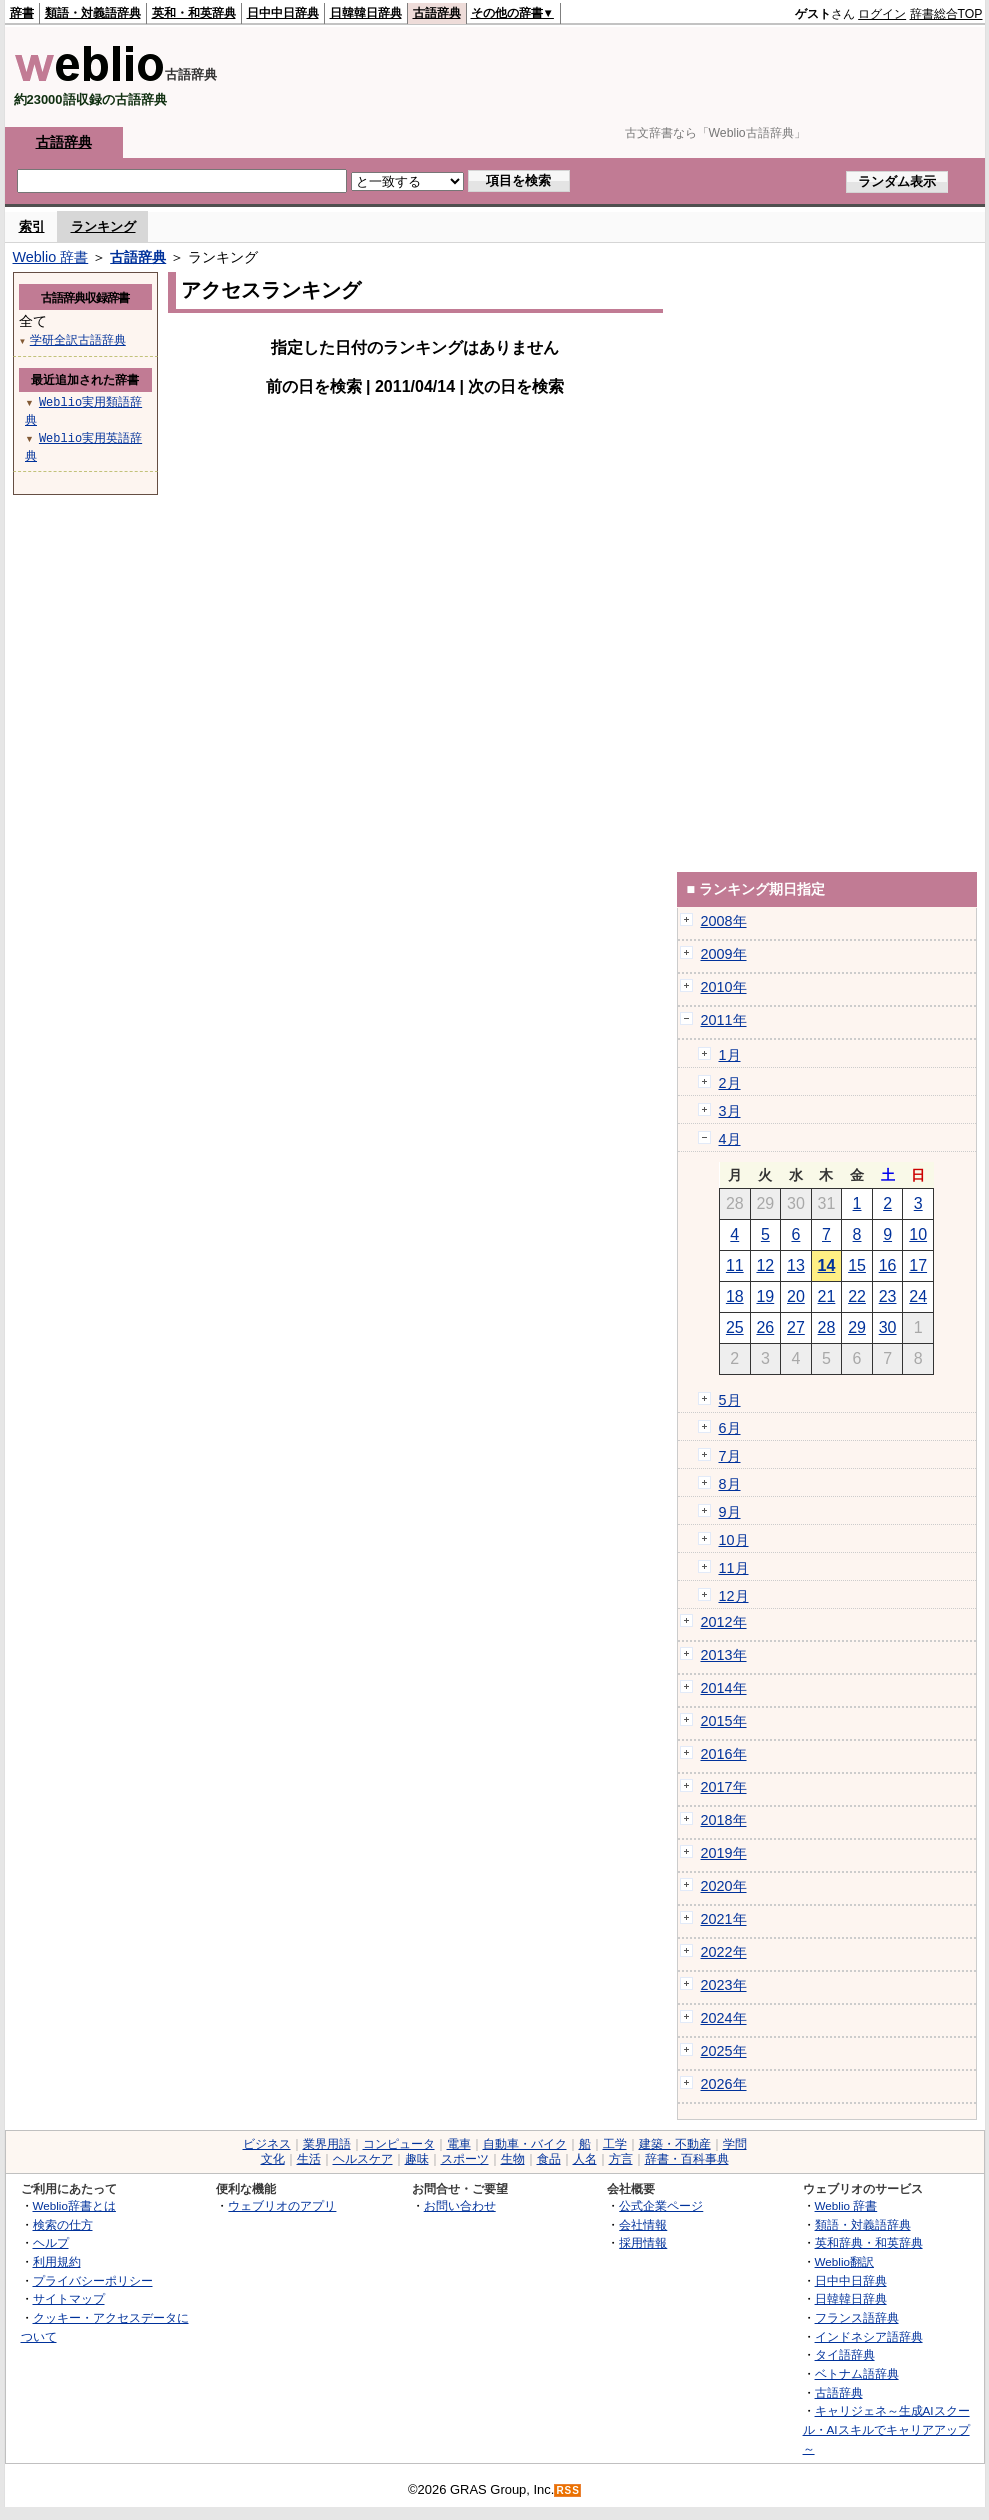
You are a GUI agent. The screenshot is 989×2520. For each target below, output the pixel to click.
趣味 (417, 2159)
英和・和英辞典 (194, 13)
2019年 (724, 1853)
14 (827, 1265)
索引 (32, 226)
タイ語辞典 (845, 2354)
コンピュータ (399, 2144)
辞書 (22, 13)
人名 (585, 2159)
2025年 (724, 2051)
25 (735, 1327)
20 (796, 1296)
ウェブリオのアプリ (282, 2205)
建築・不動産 (675, 2144)
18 (735, 1296)
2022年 (724, 1952)
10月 (734, 1540)
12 (765, 1265)
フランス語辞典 (857, 2317)
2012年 (724, 1622)
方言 (621, 2159)
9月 (730, 1512)
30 (888, 1327)
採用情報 (643, 2242)
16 (888, 1265)
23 (888, 1296)
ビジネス (267, 2144)
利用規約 (57, 2261)
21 (827, 1296)
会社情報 (643, 2224)
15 (857, 1265)
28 (827, 1327)
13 (796, 1265)
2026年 (724, 2084)
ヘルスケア (363, 2159)
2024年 (724, 2018)
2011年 (724, 1020)
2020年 (724, 1886)
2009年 (724, 954)
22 (857, 1296)
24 (918, 1296)
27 (796, 1327)
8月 (730, 1484)
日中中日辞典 (283, 13)
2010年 (724, 987)
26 (765, 1327)
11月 (734, 1568)
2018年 (724, 1820)
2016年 (724, 1754)
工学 (615, 2144)
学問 (735, 2144)
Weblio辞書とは (74, 2205)
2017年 (724, 1787)
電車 (459, 2144)
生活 (309, 2159)
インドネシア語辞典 (869, 2336)
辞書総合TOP (946, 14)
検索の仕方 (63, 2224)
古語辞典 (437, 13)
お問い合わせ (460, 2205)
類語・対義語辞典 (93, 13)
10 (918, 1234)
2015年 (724, 1721)
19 (765, 1296)
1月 (730, 1055)
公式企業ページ (661, 2205)
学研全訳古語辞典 (78, 339)
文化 (273, 2159)
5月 (730, 1400)
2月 (730, 1083)
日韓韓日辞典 (366, 13)
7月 (730, 1456)
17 (918, 1265)
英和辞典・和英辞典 (869, 2242)
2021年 (724, 1919)
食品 (549, 2159)
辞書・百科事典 (687, 2159)
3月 (730, 1111)
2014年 (724, 1688)
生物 (513, 2159)
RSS (568, 2490)
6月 (730, 1428)
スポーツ (465, 2159)
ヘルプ (51, 2242)
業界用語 (327, 2144)
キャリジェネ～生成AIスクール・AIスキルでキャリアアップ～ (886, 2429)
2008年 (724, 921)
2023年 (724, 1985)
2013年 (724, 1655)
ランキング (103, 226)
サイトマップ (69, 2298)
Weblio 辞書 (51, 257)
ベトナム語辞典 (857, 2373)
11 (735, 1265)
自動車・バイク (525, 2144)
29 (857, 1327)
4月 (730, 1139)
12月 (734, 1596)
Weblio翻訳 (844, 2261)
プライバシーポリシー (93, 2280)
